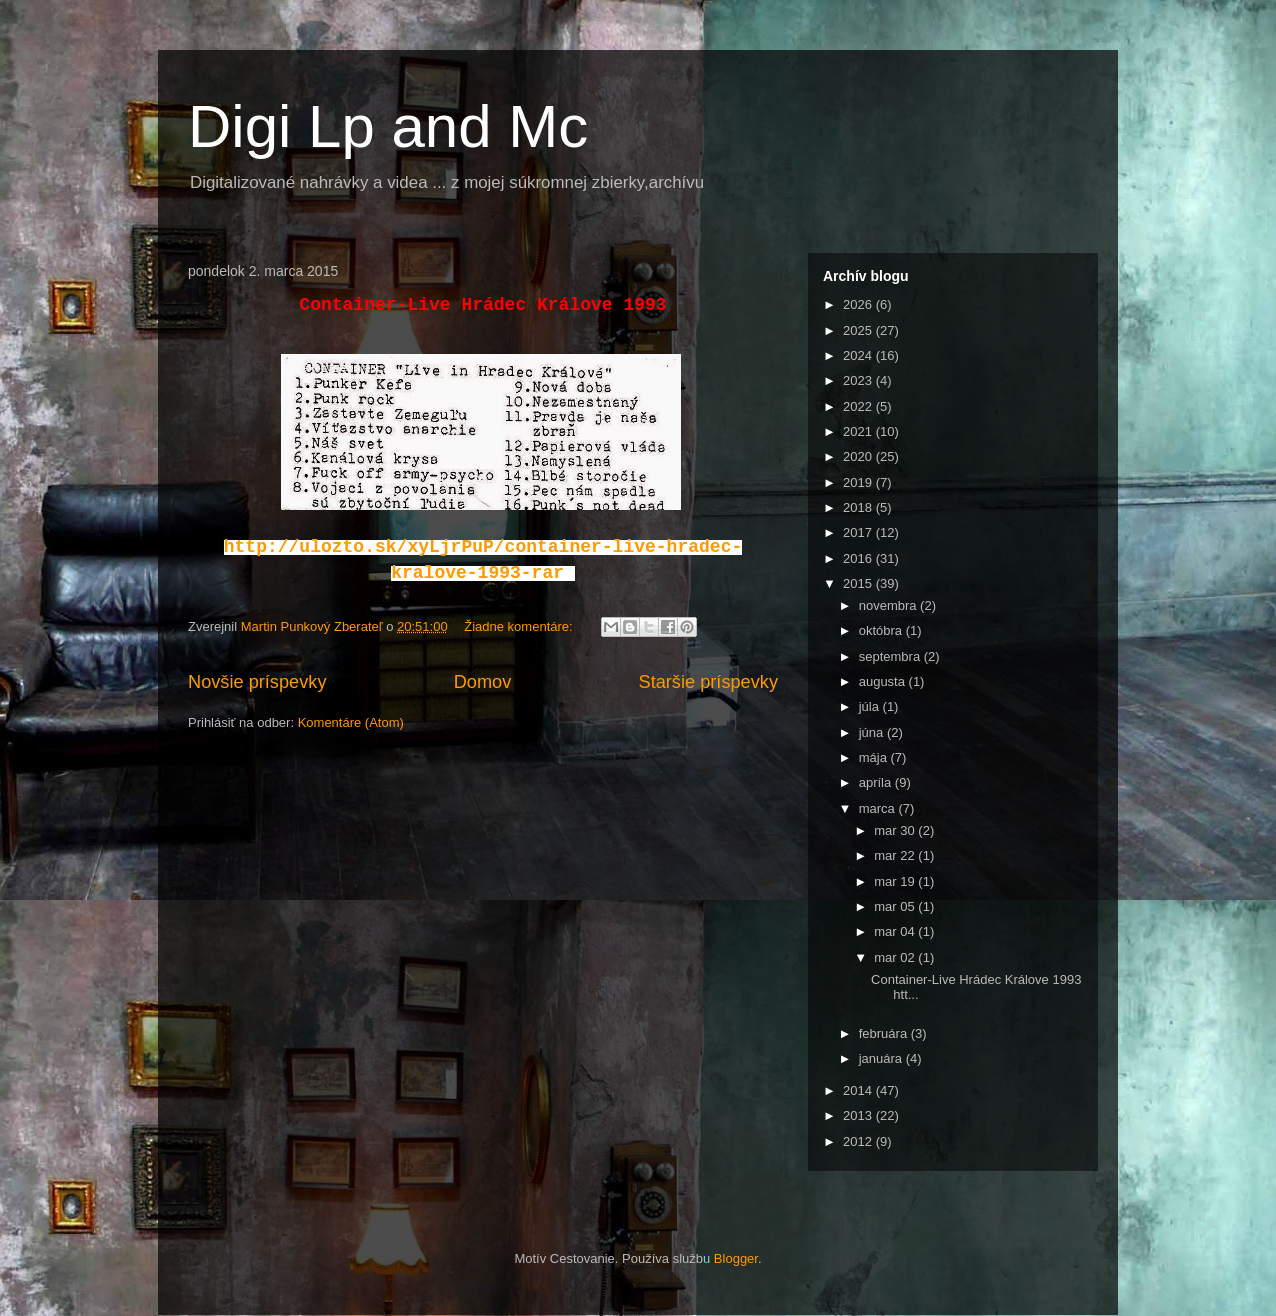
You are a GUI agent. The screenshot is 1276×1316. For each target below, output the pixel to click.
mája (875, 757)
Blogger (736, 1258)
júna (873, 732)
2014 (859, 1090)
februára (885, 1033)
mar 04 (896, 931)
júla (871, 706)
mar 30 (896, 830)
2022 (859, 406)
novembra (889, 605)
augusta (884, 681)
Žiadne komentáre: (520, 626)
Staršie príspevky (709, 682)
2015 (859, 583)
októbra (882, 630)
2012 (859, 1141)
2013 (859, 1115)
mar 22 (896, 855)
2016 (859, 558)
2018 (859, 507)
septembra (891, 656)
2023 (859, 380)
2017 (859, 532)
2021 (859, 431)
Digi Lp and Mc (388, 126)
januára (882, 1058)
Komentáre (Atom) (351, 722)
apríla (877, 782)
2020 (859, 456)
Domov (483, 682)
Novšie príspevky (257, 682)
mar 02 (896, 957)
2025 (859, 330)
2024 (859, 355)
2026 (859, 304)
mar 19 (896, 881)
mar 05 (896, 906)
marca (879, 808)
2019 (859, 482)
